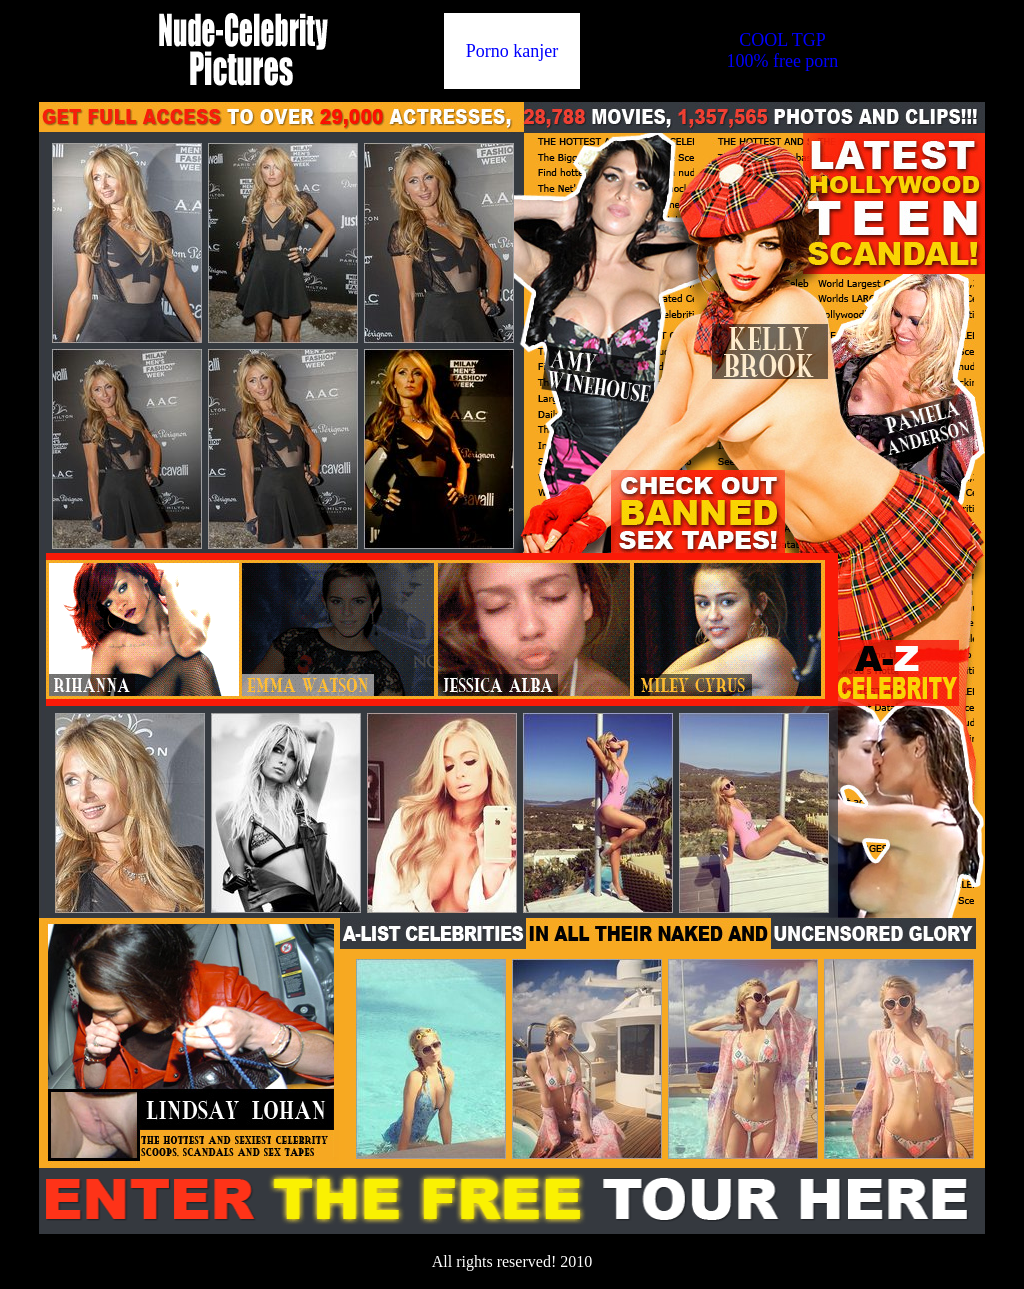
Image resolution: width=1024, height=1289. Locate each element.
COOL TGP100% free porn (782, 50)
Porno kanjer (512, 51)
